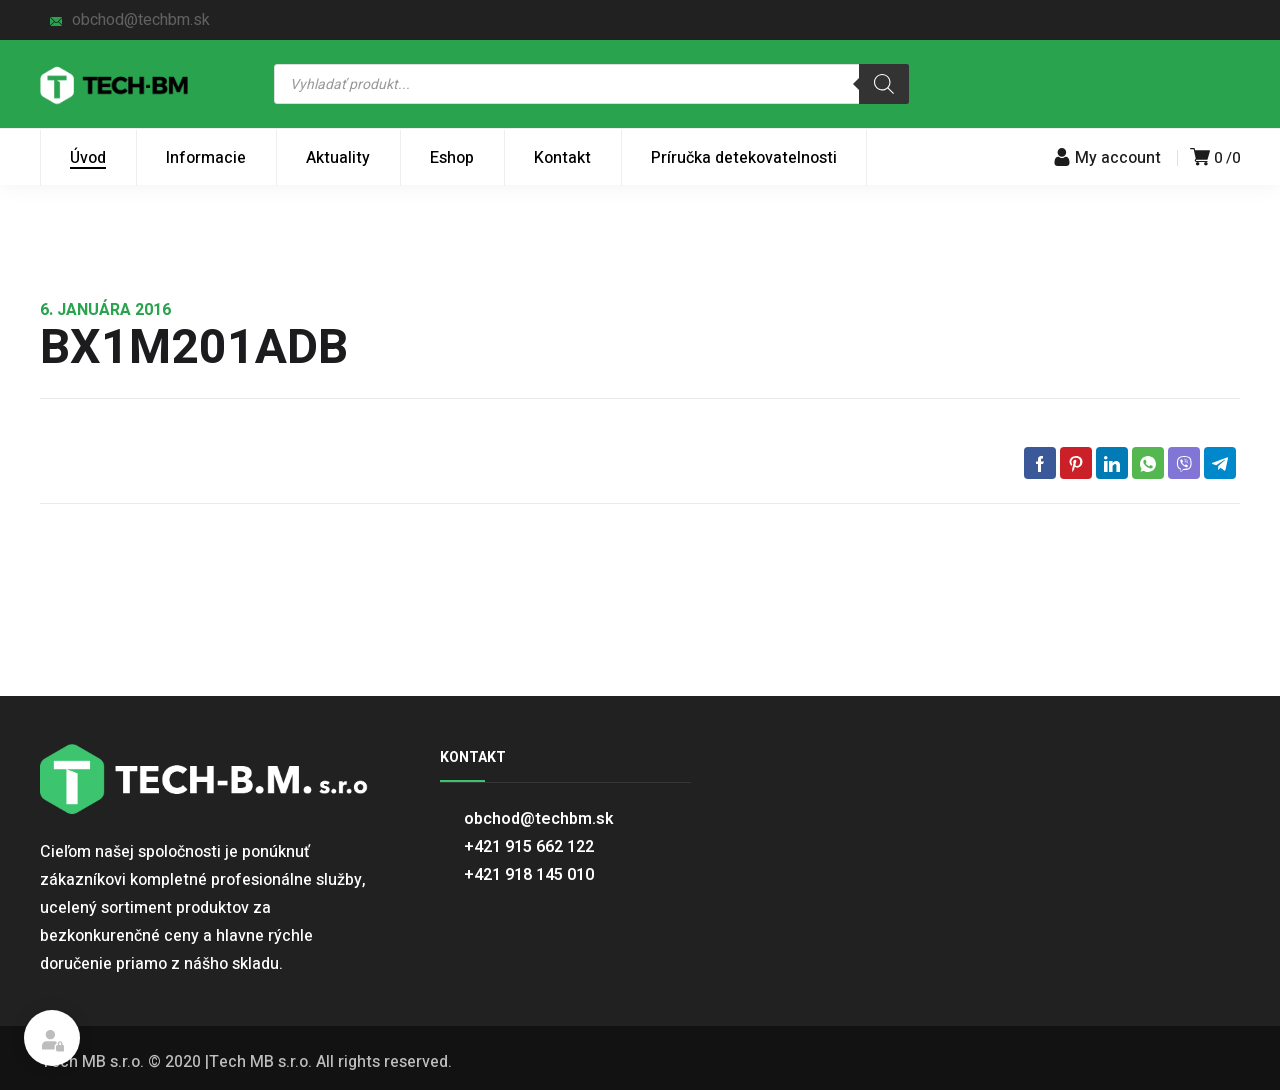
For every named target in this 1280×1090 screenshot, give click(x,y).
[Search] (884, 84)
